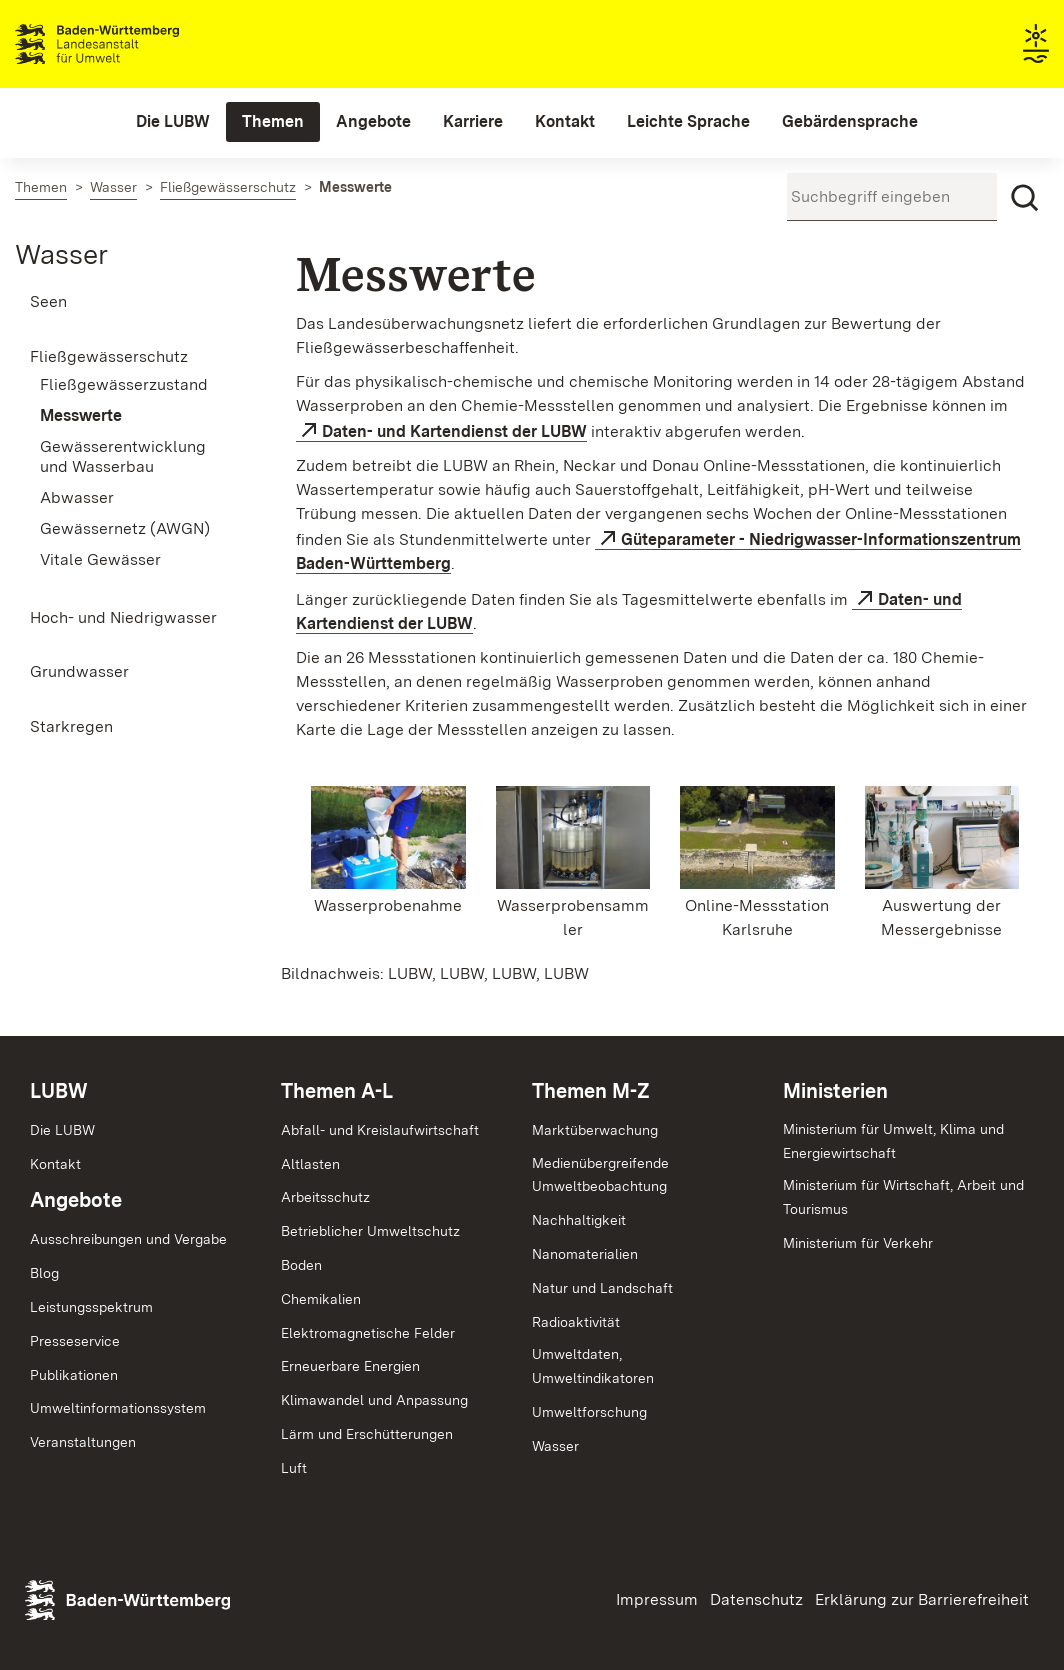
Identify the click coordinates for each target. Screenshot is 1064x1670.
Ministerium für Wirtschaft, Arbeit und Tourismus (903, 1197)
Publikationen (74, 1375)
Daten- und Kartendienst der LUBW (454, 431)
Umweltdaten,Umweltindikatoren (593, 1366)
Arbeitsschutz (325, 1197)
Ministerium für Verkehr (858, 1243)
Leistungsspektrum (91, 1307)
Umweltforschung (589, 1412)
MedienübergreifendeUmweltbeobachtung (600, 1175)
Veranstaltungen (83, 1442)
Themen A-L (337, 1091)
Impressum (657, 1599)
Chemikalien (321, 1299)
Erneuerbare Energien (350, 1366)
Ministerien (835, 1091)
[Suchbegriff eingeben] (892, 197)
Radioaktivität (576, 1322)
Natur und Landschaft (602, 1288)
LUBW (59, 1091)
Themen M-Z (591, 1091)
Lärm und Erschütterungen (367, 1434)
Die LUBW (62, 1130)
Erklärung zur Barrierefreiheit (922, 1599)
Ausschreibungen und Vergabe (128, 1239)
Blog (44, 1273)
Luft (294, 1468)
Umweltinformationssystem (118, 1408)
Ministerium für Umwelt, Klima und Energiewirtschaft (893, 1141)
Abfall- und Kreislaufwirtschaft (380, 1130)
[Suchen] (1025, 198)
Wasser (61, 254)
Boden (301, 1265)
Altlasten (310, 1164)
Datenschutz (756, 1599)
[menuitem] (173, 122)
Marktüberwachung (595, 1130)
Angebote (76, 1200)
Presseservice (75, 1341)
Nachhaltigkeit (579, 1220)
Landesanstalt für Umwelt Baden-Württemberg (132, 44)
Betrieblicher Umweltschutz (370, 1231)
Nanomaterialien (585, 1254)
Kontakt (55, 1164)
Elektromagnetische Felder (368, 1333)
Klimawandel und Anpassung (374, 1400)
